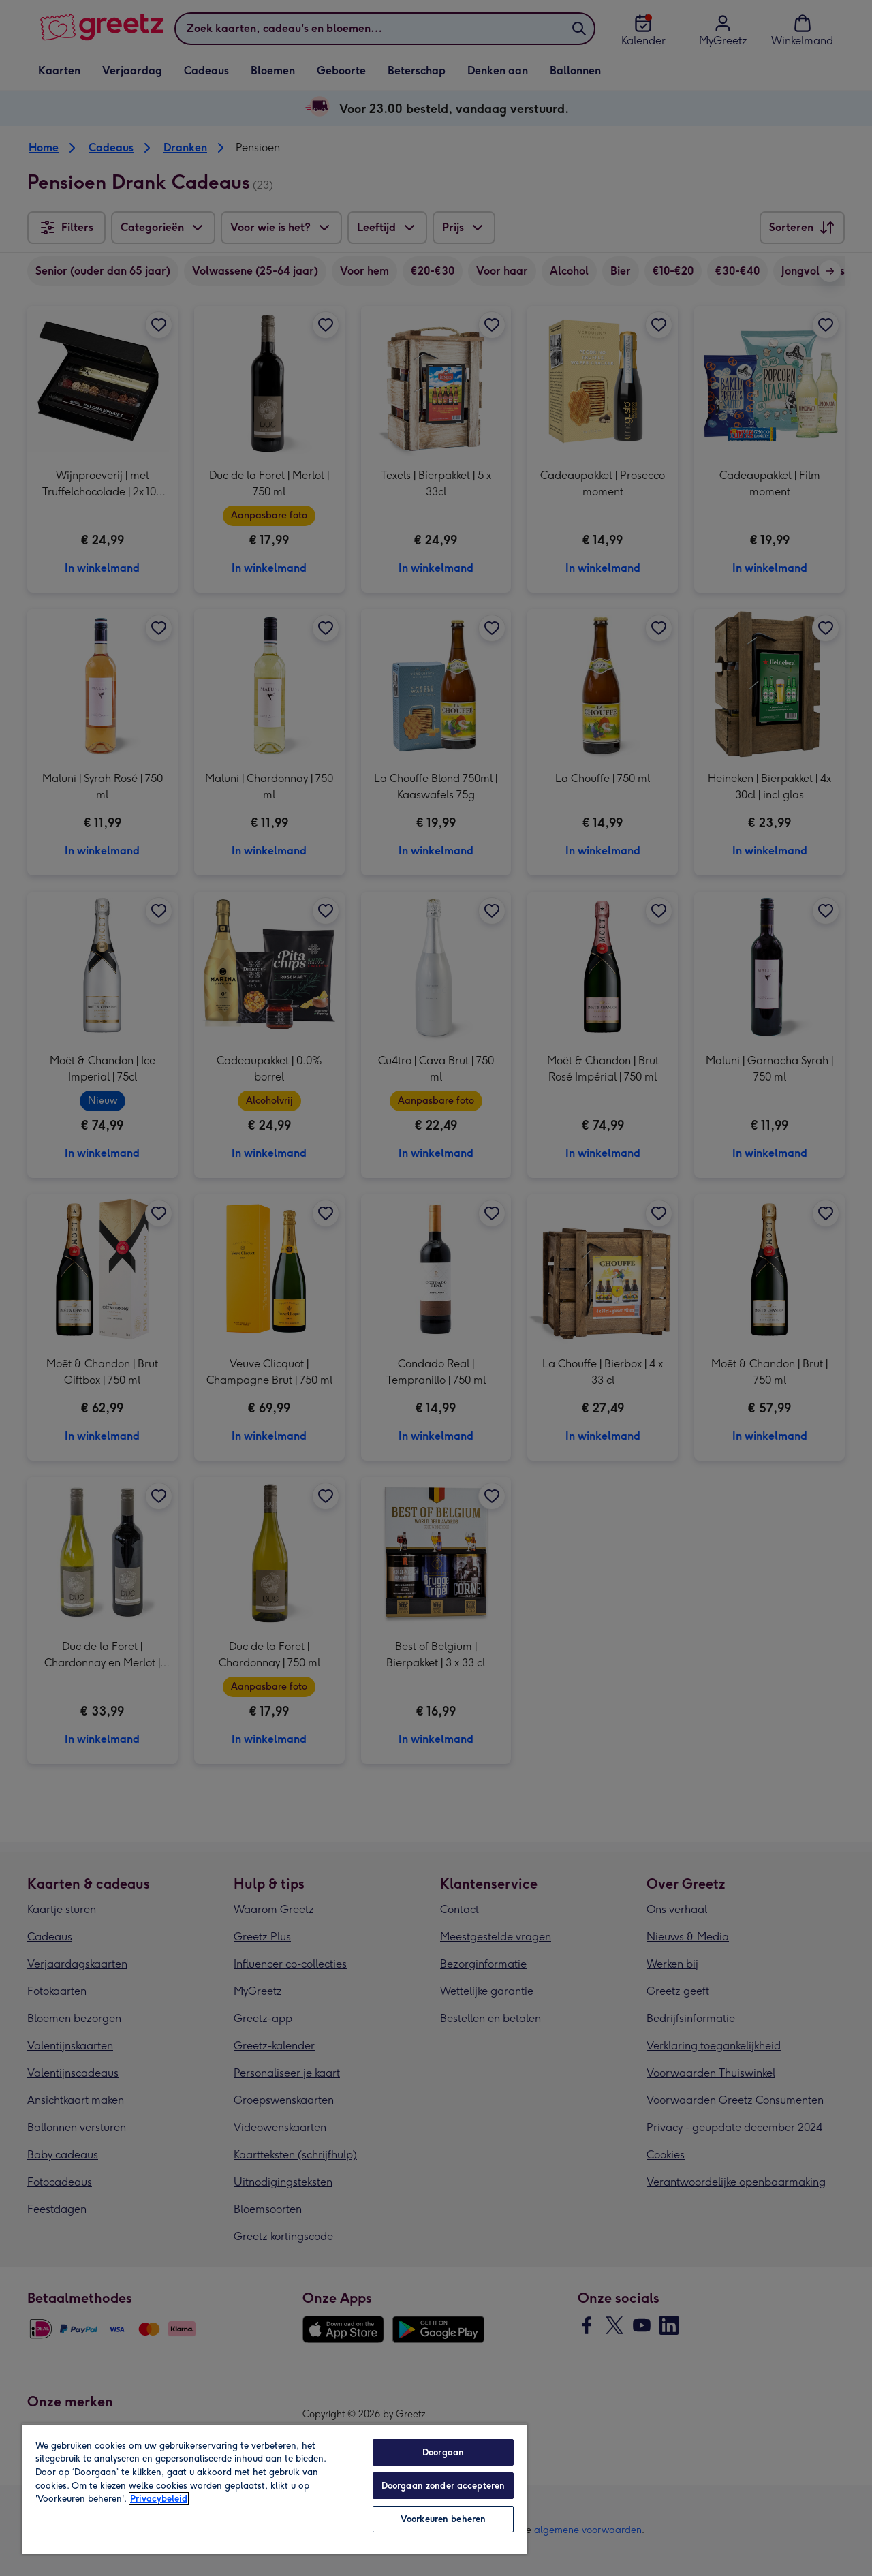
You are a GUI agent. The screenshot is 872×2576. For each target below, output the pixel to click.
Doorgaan (443, 2452)
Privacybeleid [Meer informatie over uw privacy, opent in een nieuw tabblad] (158, 2499)
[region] (274, 2488)
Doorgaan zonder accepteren (443, 2486)
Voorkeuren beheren (443, 2519)
